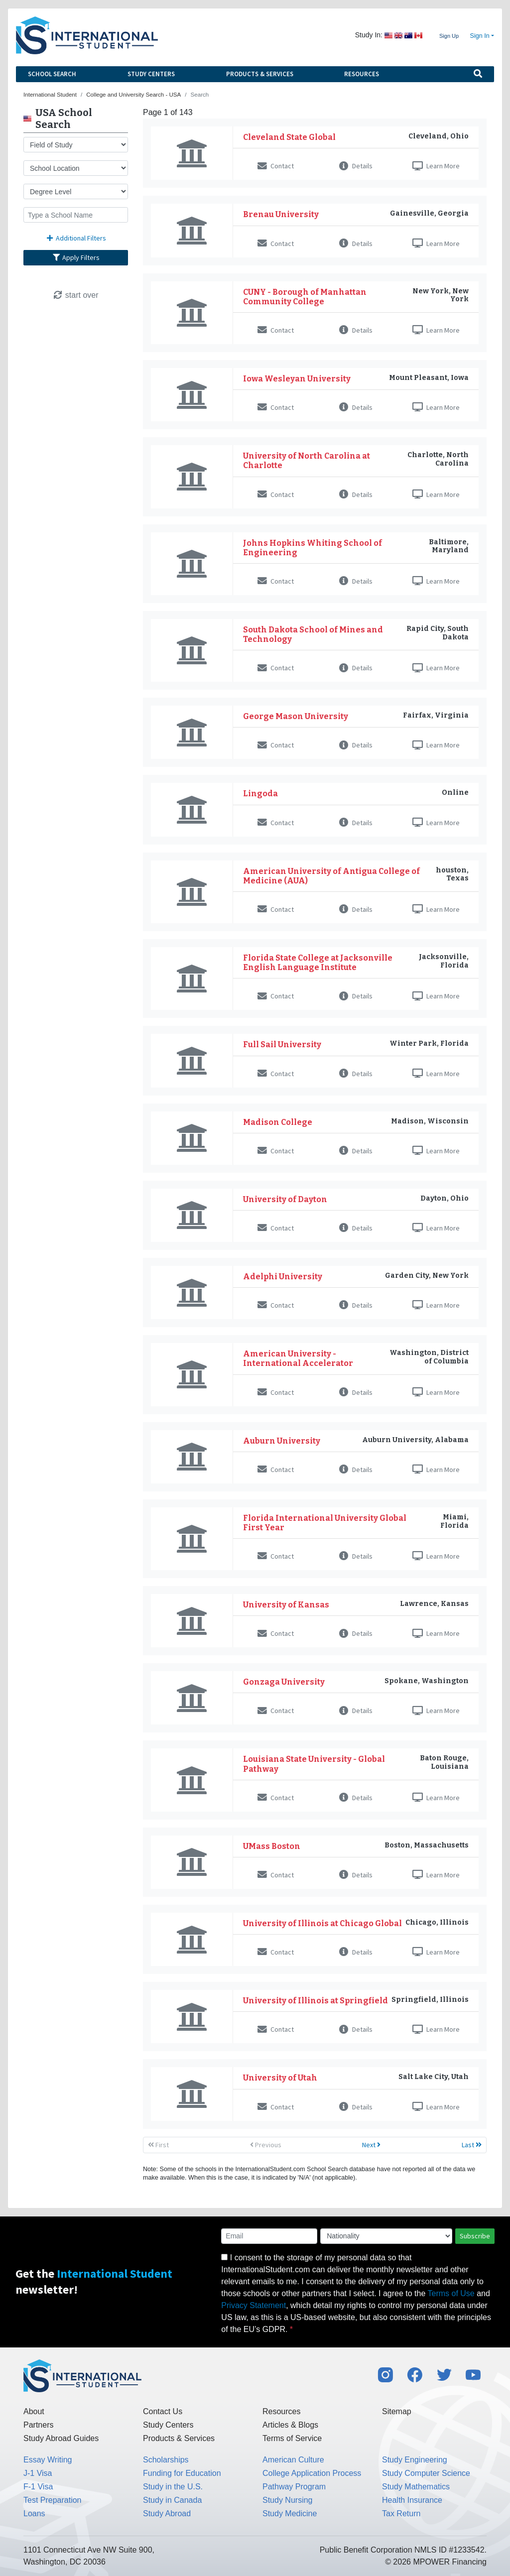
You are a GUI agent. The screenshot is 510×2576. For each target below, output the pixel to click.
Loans (34, 2513)
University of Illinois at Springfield (315, 2000)
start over (75, 295)
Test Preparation (52, 2500)
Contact (275, 165)
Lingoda (260, 793)
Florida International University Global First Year (324, 1522)
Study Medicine (289, 2513)
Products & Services (259, 74)
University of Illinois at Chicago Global (322, 1923)
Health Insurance (412, 2500)
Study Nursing (287, 2500)
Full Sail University (282, 1044)
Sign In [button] (480, 35)
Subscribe (475, 2235)
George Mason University (295, 716)
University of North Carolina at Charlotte (306, 460)
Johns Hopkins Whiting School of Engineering (312, 547)
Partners (38, 2425)
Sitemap (396, 2411)
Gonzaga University (284, 1682)
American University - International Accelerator (298, 1358)
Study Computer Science (426, 2473)
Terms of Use (451, 2293)
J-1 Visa (37, 2473)
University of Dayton (285, 1199)
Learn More (436, 165)
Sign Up (449, 36)
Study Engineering (414, 2459)
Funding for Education (182, 2473)
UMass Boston (271, 1846)
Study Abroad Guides (61, 2438)
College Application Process (311, 2473)
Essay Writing (47, 2459)
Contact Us (162, 2411)
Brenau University (281, 214)
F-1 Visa (38, 2486)
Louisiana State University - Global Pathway (314, 1763)
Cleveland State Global (289, 137)
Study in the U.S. (173, 2486)
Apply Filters (76, 257)
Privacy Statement (253, 2305)
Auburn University (281, 1441)
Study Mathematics (416, 2486)
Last (472, 2144)
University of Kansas (286, 1604)
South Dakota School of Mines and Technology (313, 634)
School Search (52, 74)
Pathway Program (294, 2486)
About (33, 2411)
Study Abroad (167, 2513)
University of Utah (280, 2078)
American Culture (293, 2459)
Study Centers (151, 74)
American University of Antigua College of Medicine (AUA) (331, 875)
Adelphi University (282, 1276)
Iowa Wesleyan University (297, 378)
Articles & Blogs (290, 2425)
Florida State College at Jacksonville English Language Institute (317, 962)
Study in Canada (172, 2500)
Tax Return (401, 2513)
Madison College (277, 1122)
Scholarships (166, 2459)
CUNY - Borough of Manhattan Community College (305, 296)
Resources (361, 74)
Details (356, 165)
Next (371, 2144)
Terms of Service (292, 2438)
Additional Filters (75, 238)
